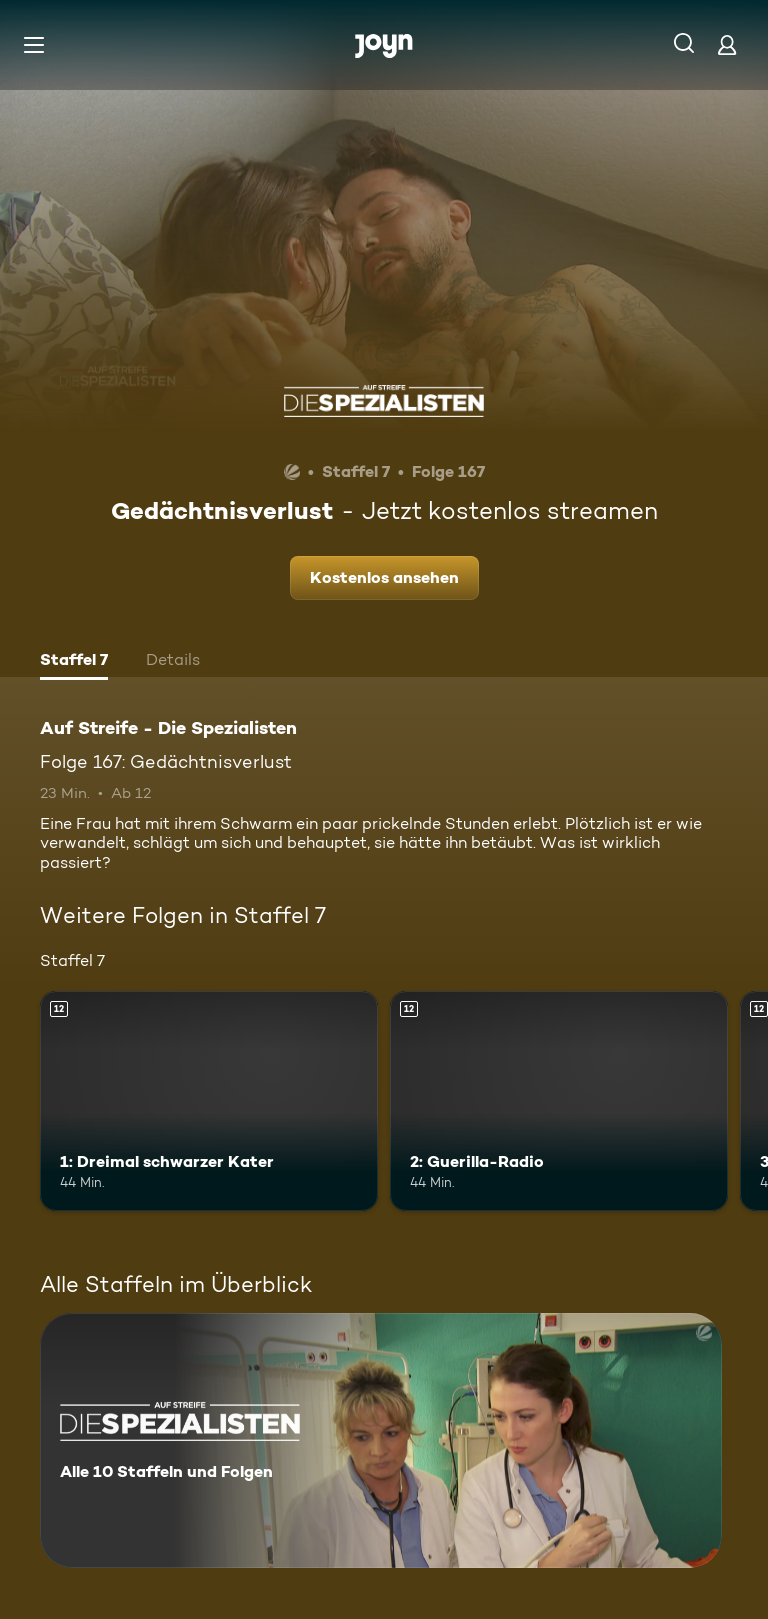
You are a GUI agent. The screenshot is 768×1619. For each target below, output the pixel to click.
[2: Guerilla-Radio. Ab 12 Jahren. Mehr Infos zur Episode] (559, 1101)
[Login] (727, 44)
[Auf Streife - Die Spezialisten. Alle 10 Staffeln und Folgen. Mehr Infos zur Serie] (381, 1440)
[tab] (74, 662)
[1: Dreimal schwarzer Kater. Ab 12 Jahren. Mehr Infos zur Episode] (209, 1101)
